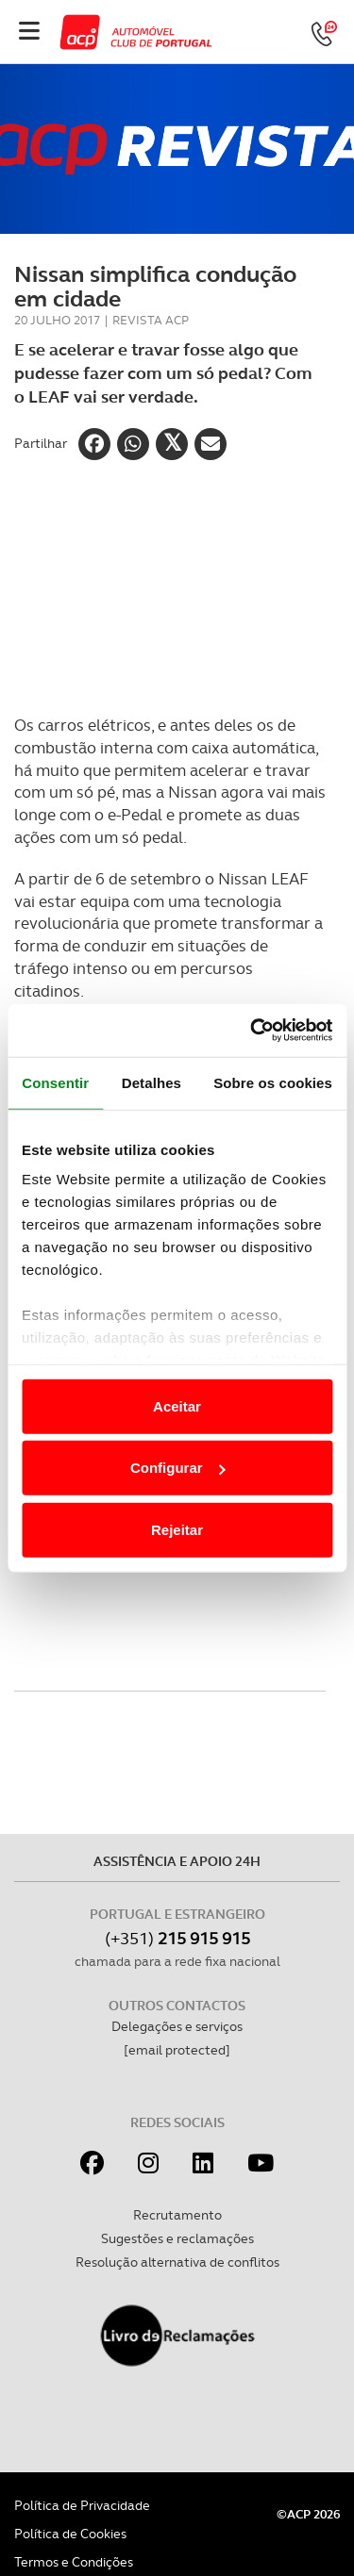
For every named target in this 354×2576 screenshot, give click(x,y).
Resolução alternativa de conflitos (177, 2262)
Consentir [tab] (55, 1082)
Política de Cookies (70, 2533)
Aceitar (177, 1405)
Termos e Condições (73, 2561)
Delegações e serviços (177, 2026)
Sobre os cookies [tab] (272, 1082)
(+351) (177, 1938)
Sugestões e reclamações (177, 2238)
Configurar (178, 1468)
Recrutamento (177, 2214)
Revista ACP (150, 320)
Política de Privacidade (82, 2505)
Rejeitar (177, 1529)
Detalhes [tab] (151, 1082)
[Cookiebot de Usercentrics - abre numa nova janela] (252, 1030)
